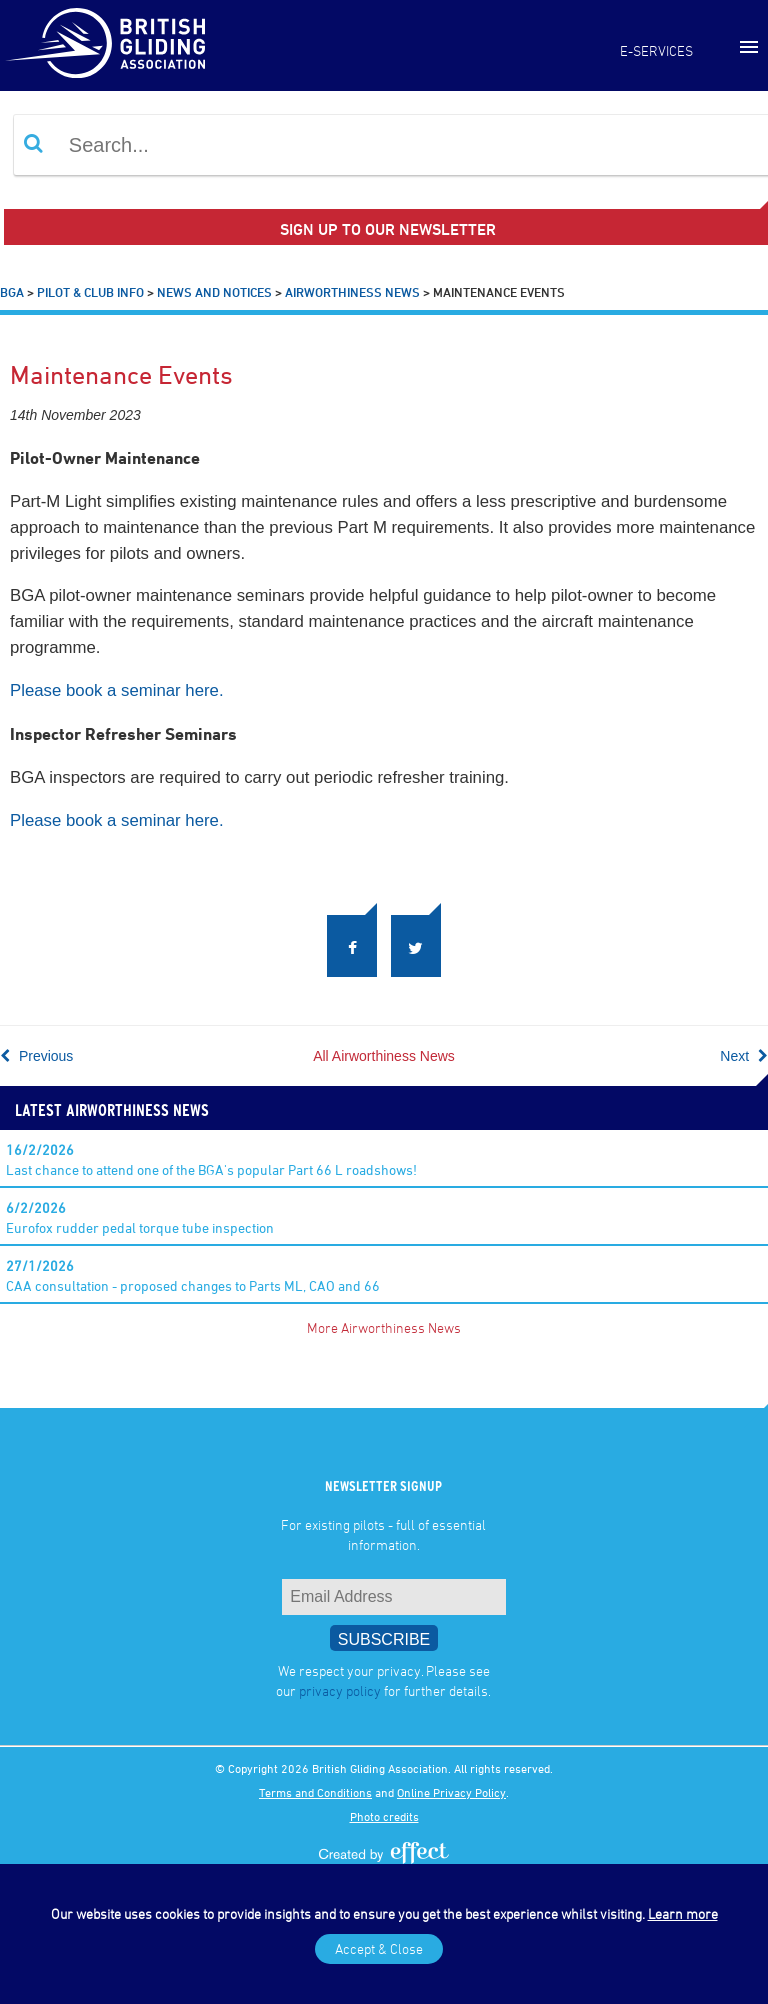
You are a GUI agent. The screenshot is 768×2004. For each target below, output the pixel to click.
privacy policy (340, 1690)
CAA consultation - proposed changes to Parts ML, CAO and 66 (193, 1275)
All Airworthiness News (384, 1056)
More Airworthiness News (384, 1327)
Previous (36, 1056)
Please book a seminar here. (117, 690)
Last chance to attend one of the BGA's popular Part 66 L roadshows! (211, 1159)
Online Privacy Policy (451, 1792)
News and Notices (214, 292)
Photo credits (384, 1816)
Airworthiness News (352, 292)
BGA (12, 292)
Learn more (683, 1913)
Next (744, 1056)
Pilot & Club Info (90, 292)
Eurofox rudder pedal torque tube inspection (140, 1217)
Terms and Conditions (315, 1792)
